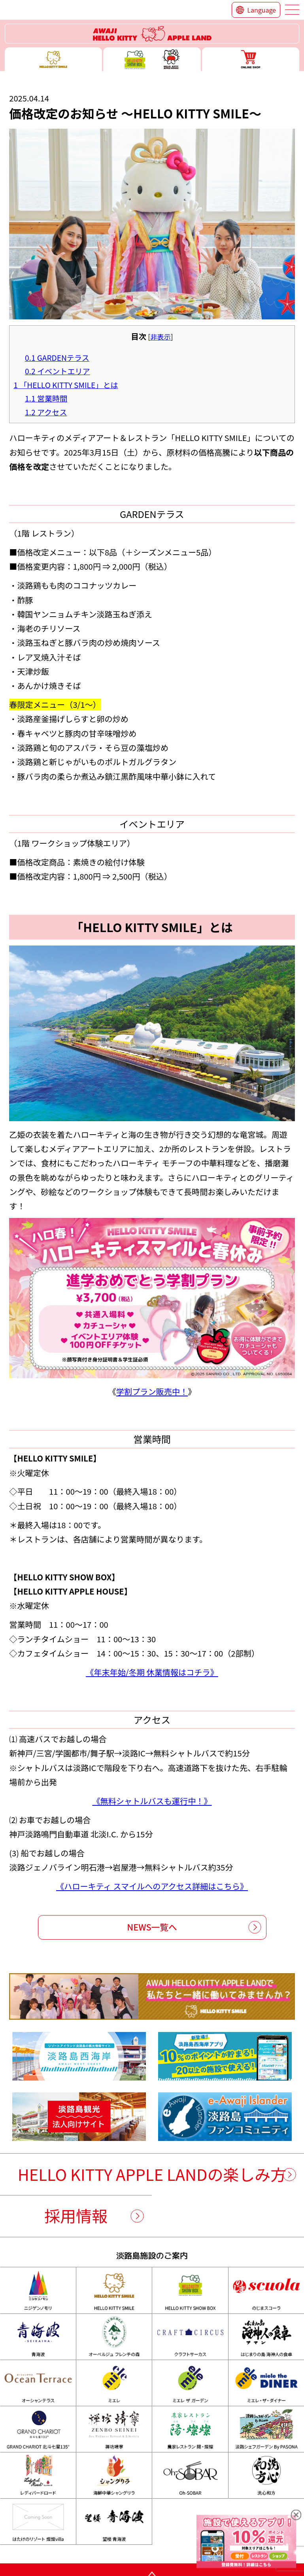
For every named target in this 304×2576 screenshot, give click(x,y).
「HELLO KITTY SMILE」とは (65, 384)
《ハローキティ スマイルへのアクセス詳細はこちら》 (152, 1886)
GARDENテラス (57, 357)
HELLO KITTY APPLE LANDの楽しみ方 (152, 2174)
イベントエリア (57, 371)
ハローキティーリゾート (152, 33)
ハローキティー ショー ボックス (151, 59)
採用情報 (76, 2215)
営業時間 (46, 398)
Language (261, 10)
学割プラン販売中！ (152, 1391)
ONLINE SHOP (250, 59)
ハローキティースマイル (53, 59)
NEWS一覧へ (152, 1927)
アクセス (46, 412)
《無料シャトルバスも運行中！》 (151, 1801)
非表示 (160, 336)
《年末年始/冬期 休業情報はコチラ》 (152, 1672)
